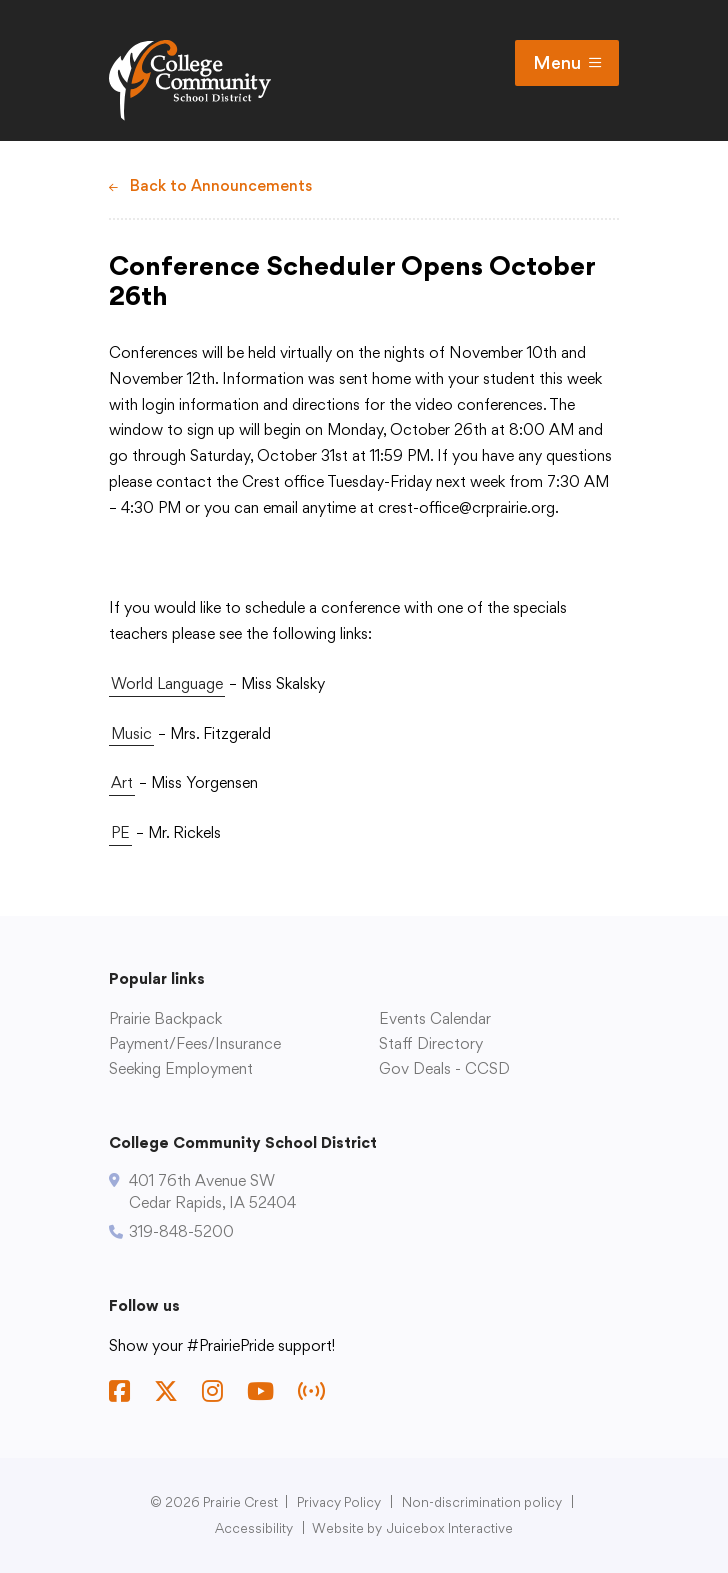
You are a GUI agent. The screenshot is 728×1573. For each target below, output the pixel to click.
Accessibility (254, 1528)
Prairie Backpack (165, 1018)
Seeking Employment (181, 1068)
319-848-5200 (181, 1231)
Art (122, 782)
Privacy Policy (339, 1502)
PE (120, 832)
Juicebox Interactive (450, 1528)
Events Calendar (435, 1018)
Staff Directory (431, 1043)
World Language (167, 683)
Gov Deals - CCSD (444, 1068)
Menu (567, 63)
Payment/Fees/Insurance (195, 1043)
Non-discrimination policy (482, 1502)
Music (131, 733)
